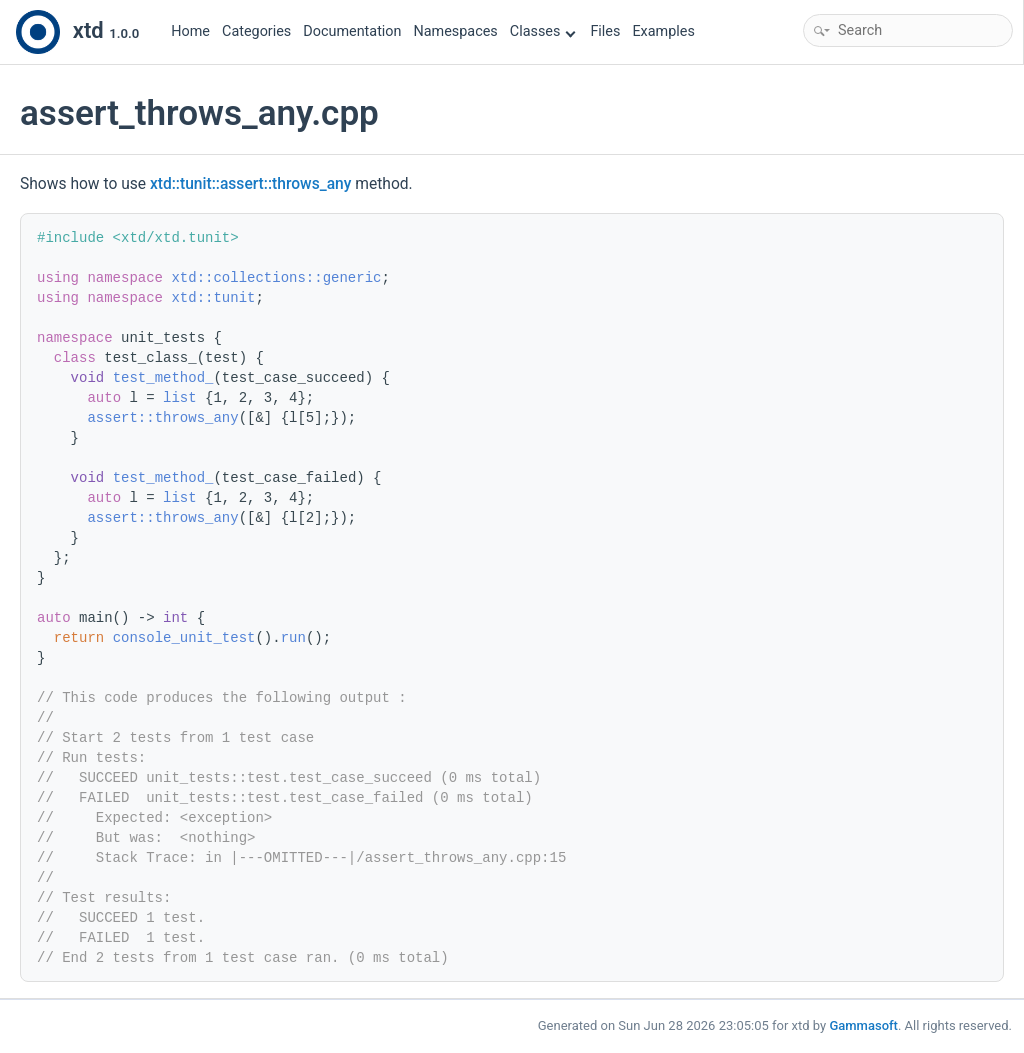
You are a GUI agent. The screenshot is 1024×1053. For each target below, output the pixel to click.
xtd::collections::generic (276, 278)
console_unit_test (184, 638)
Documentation (352, 31)
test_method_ (163, 378)
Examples (663, 31)
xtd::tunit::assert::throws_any (250, 184)
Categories (256, 31)
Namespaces (456, 31)
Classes (543, 31)
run (293, 638)
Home (190, 31)
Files (605, 31)
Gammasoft (863, 1025)
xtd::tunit (213, 298)
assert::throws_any (162, 418)
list (180, 398)
